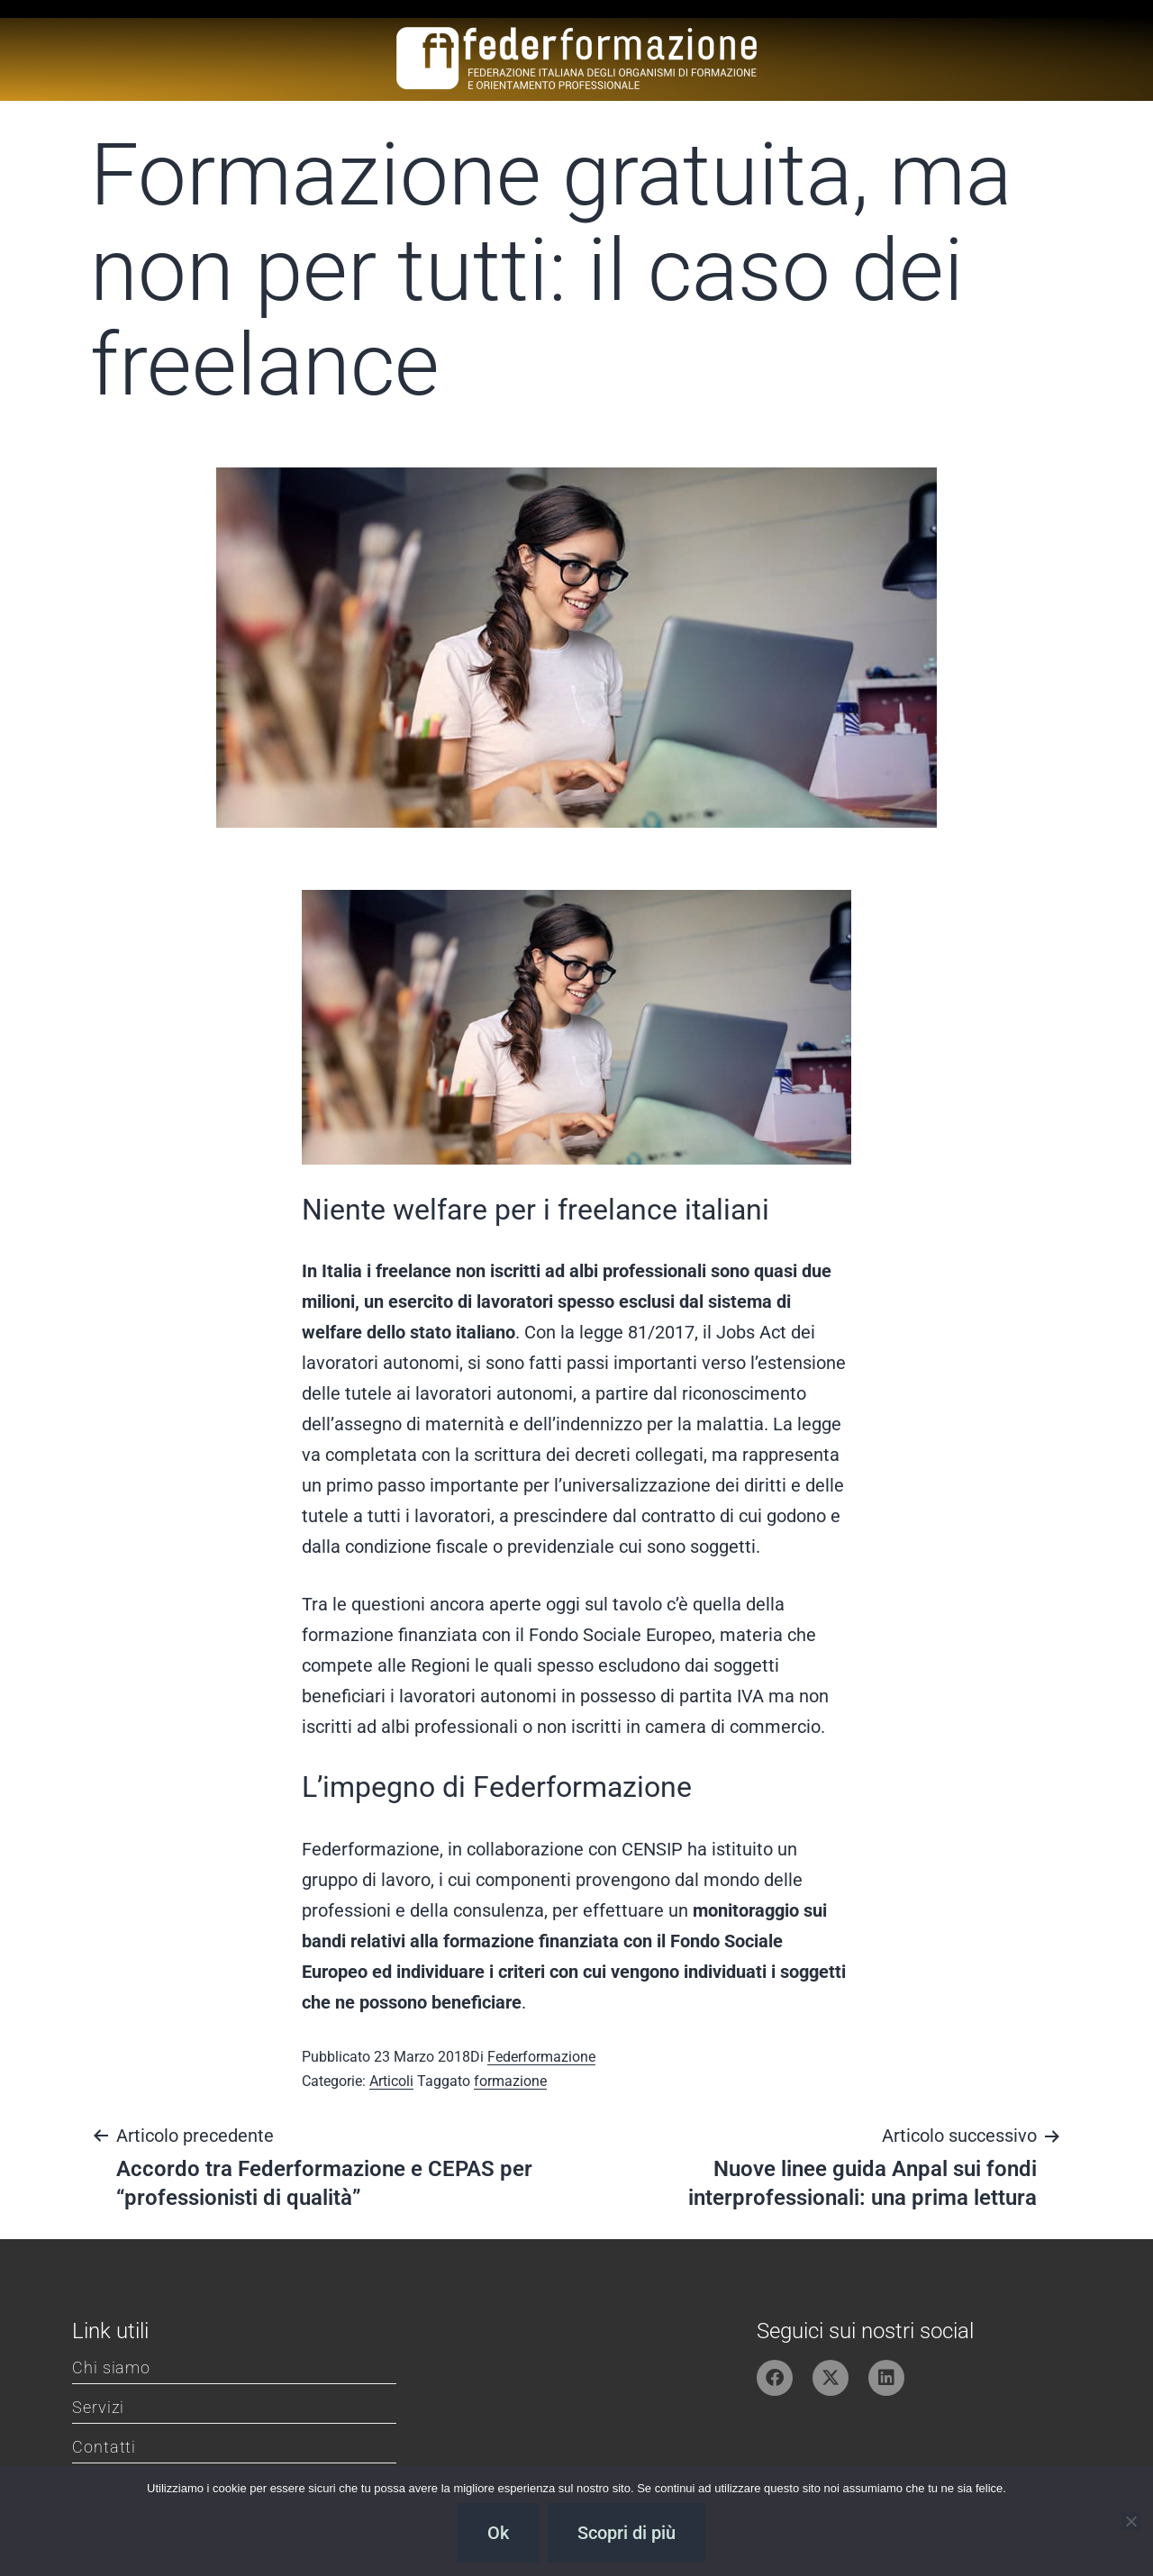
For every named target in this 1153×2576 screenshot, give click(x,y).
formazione (510, 2081)
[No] (1130, 2521)
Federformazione (541, 2056)
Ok (498, 2533)
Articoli (391, 2081)
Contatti (104, 2446)
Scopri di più (626, 2533)
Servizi (98, 2407)
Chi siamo (111, 2367)
